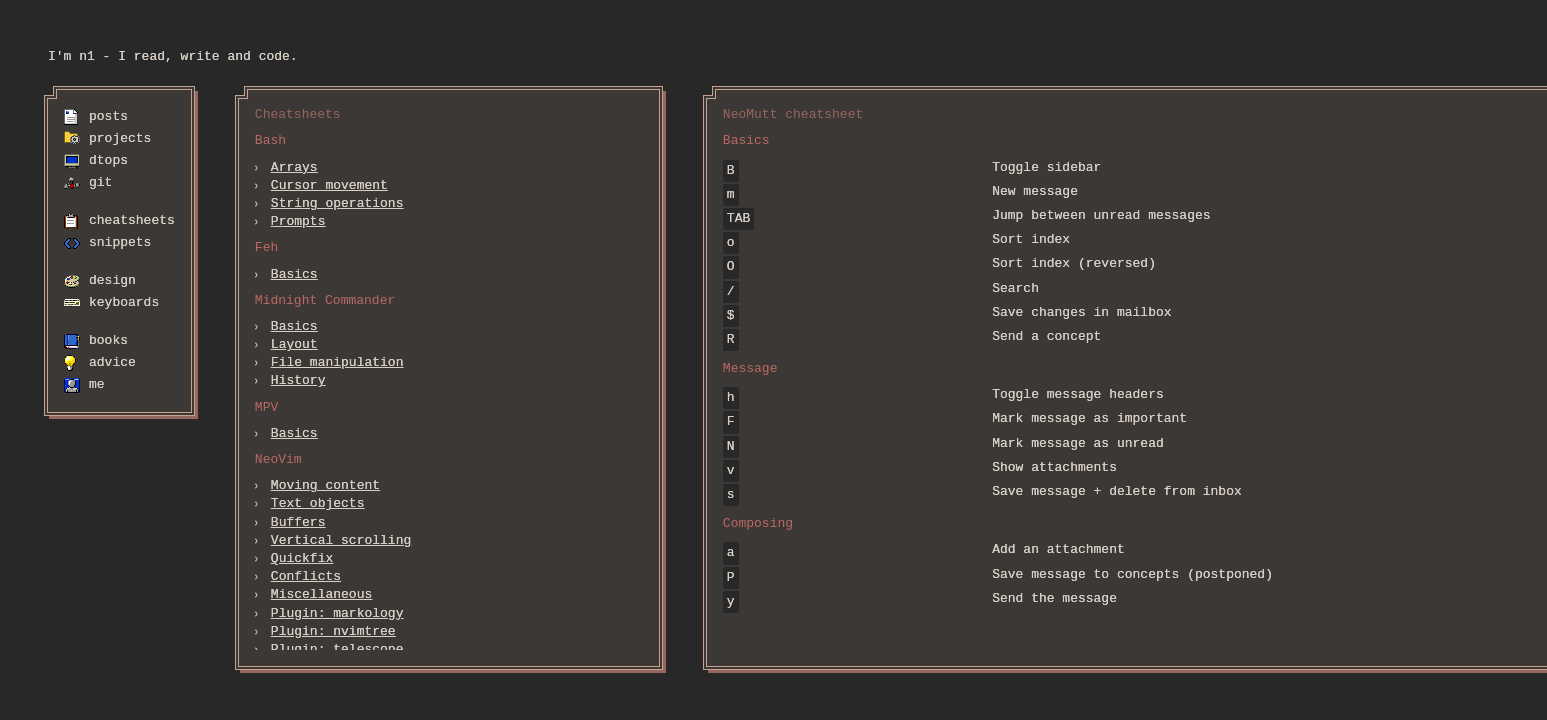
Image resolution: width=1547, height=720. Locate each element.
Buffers (298, 523)
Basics (294, 275)
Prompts (298, 222)
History (298, 381)
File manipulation (337, 363)
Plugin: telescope (337, 650)
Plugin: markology (337, 614)
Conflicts (306, 577)
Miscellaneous (321, 595)
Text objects (318, 504)
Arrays (294, 168)
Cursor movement (329, 186)
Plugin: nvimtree (333, 632)
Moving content (325, 486)
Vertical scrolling (341, 541)
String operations (337, 204)
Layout (294, 345)
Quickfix (302, 559)
